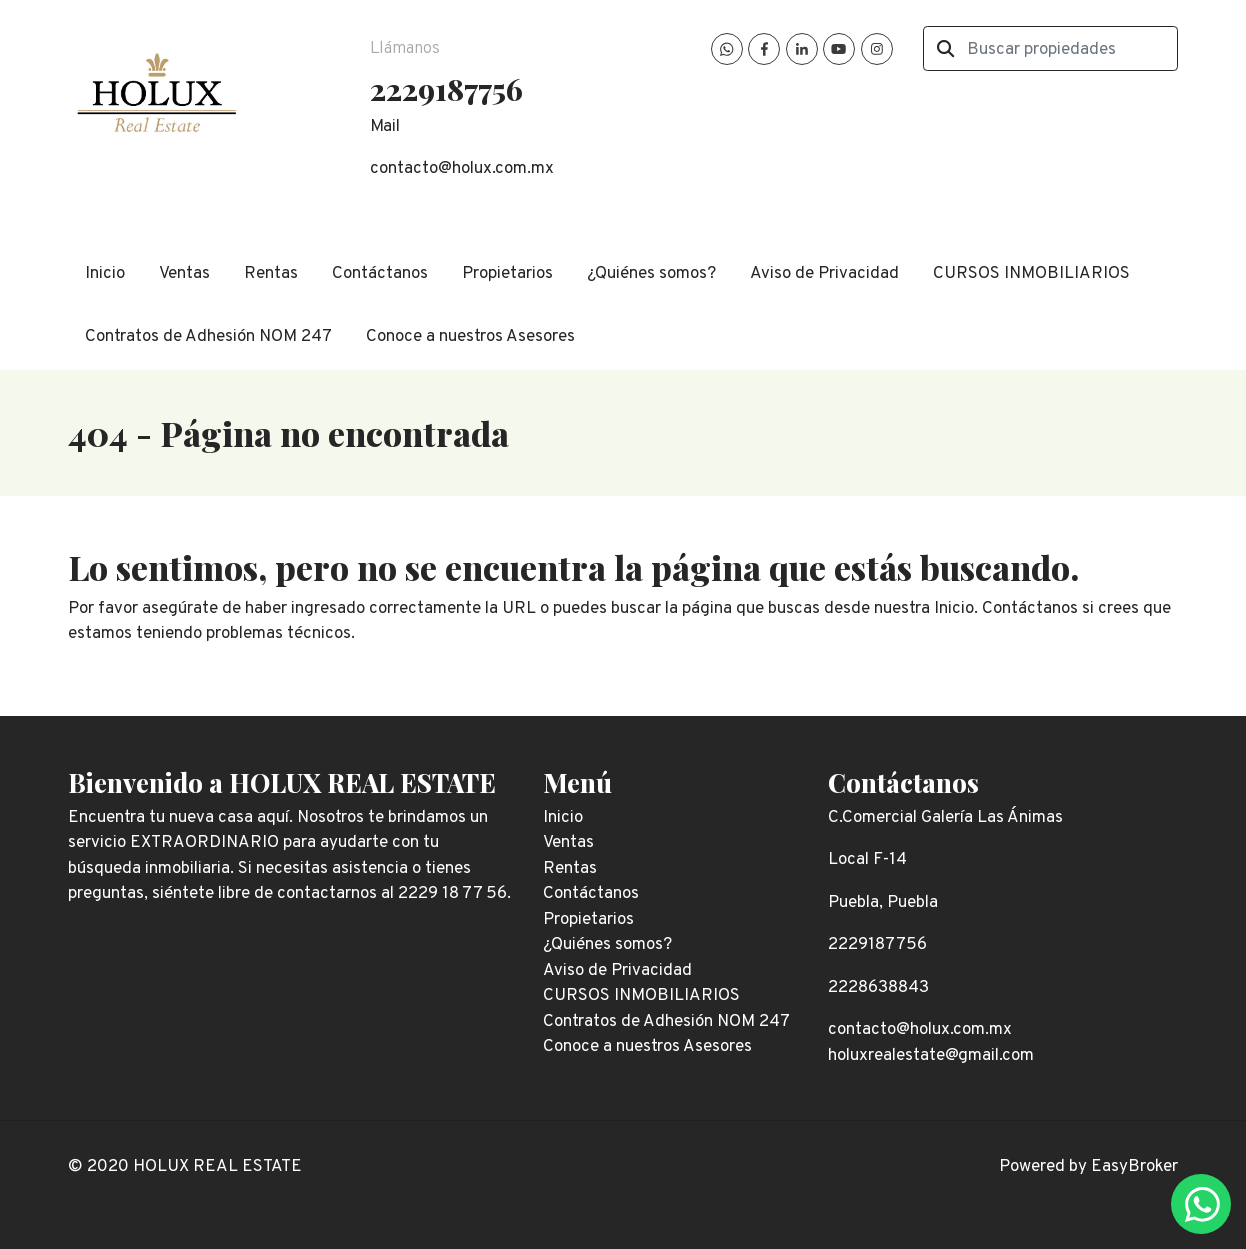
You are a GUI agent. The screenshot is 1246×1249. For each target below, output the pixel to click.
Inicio (105, 274)
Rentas (271, 274)
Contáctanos (380, 274)
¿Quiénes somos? (651, 274)
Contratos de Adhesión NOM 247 (208, 337)
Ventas (184, 274)
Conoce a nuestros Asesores (470, 337)
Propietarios (507, 274)
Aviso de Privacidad (824, 274)
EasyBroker (1134, 1167)
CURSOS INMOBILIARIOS (1031, 274)
